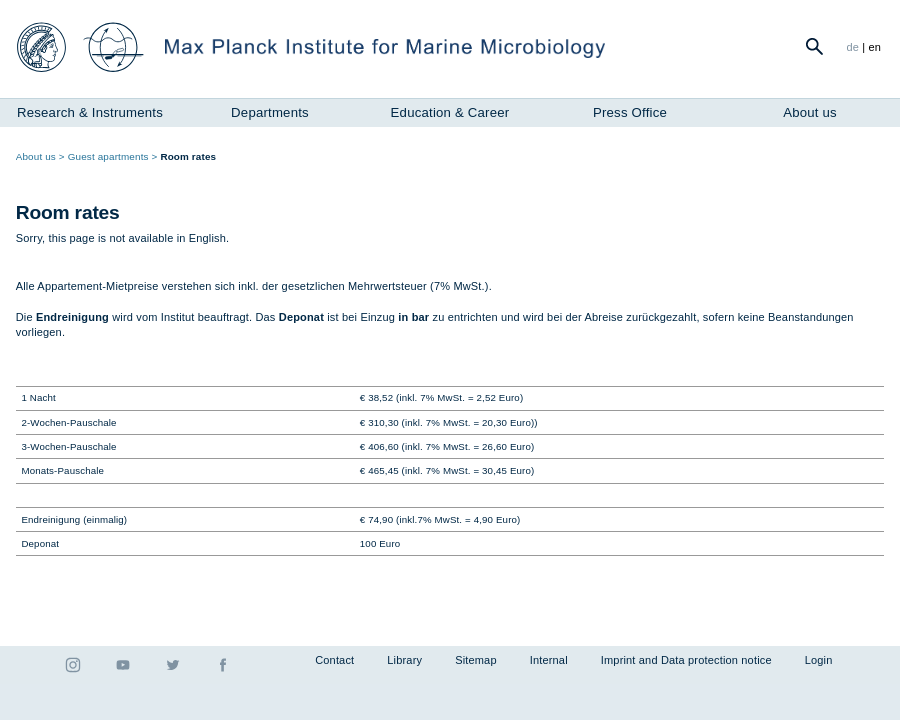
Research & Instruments (90, 112)
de (852, 47)
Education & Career (450, 112)
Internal (549, 660)
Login (819, 660)
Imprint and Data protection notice (686, 660)
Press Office (630, 112)
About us (810, 112)
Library (404, 660)
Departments (270, 112)
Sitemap (476, 660)
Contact (334, 660)
